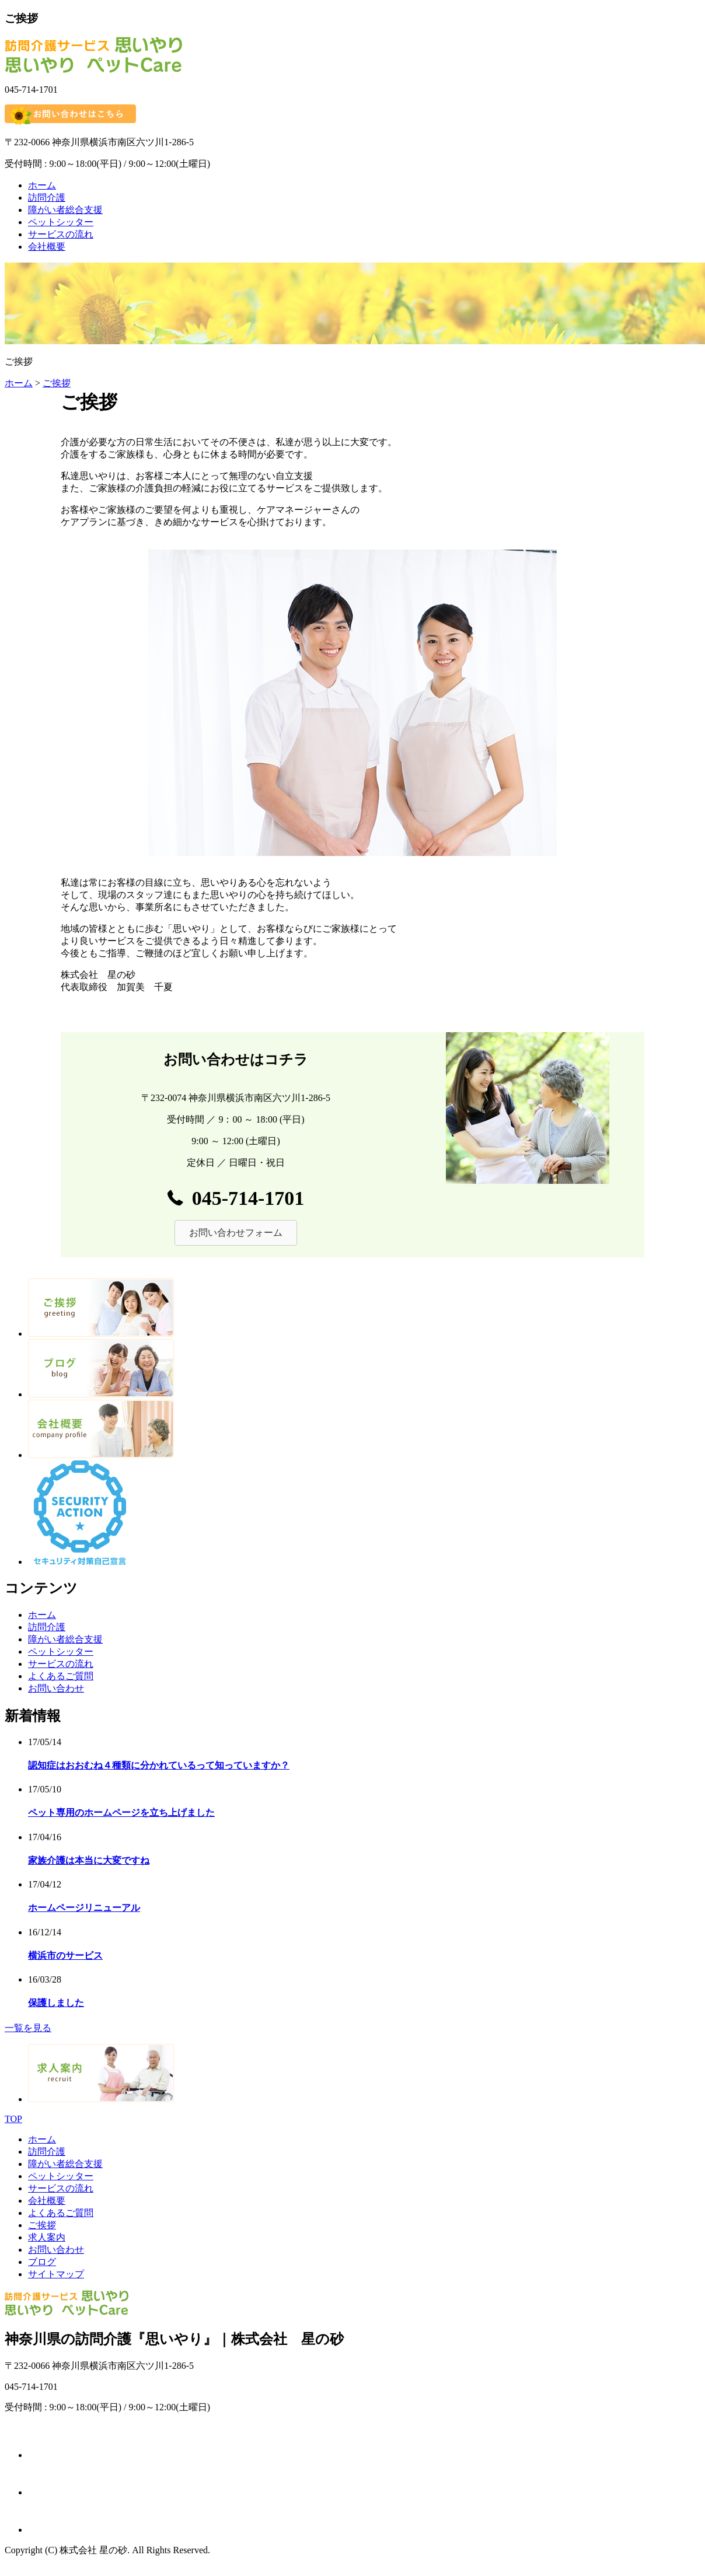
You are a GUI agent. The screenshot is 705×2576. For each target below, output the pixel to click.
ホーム (42, 185)
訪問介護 (46, 197)
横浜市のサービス (65, 1955)
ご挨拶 (57, 383)
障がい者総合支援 (65, 210)
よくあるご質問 (60, 1676)
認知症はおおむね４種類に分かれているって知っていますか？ (158, 1765)
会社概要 (46, 246)
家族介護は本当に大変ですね (88, 1860)
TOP (13, 2119)
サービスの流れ (60, 234)
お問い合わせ (56, 1688)
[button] (235, 1233)
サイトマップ (56, 2274)
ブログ (42, 2262)
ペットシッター (60, 222)
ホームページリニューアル (84, 1908)
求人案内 (46, 2237)
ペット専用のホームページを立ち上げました (121, 1812)
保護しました (56, 2003)
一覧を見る (28, 2028)
